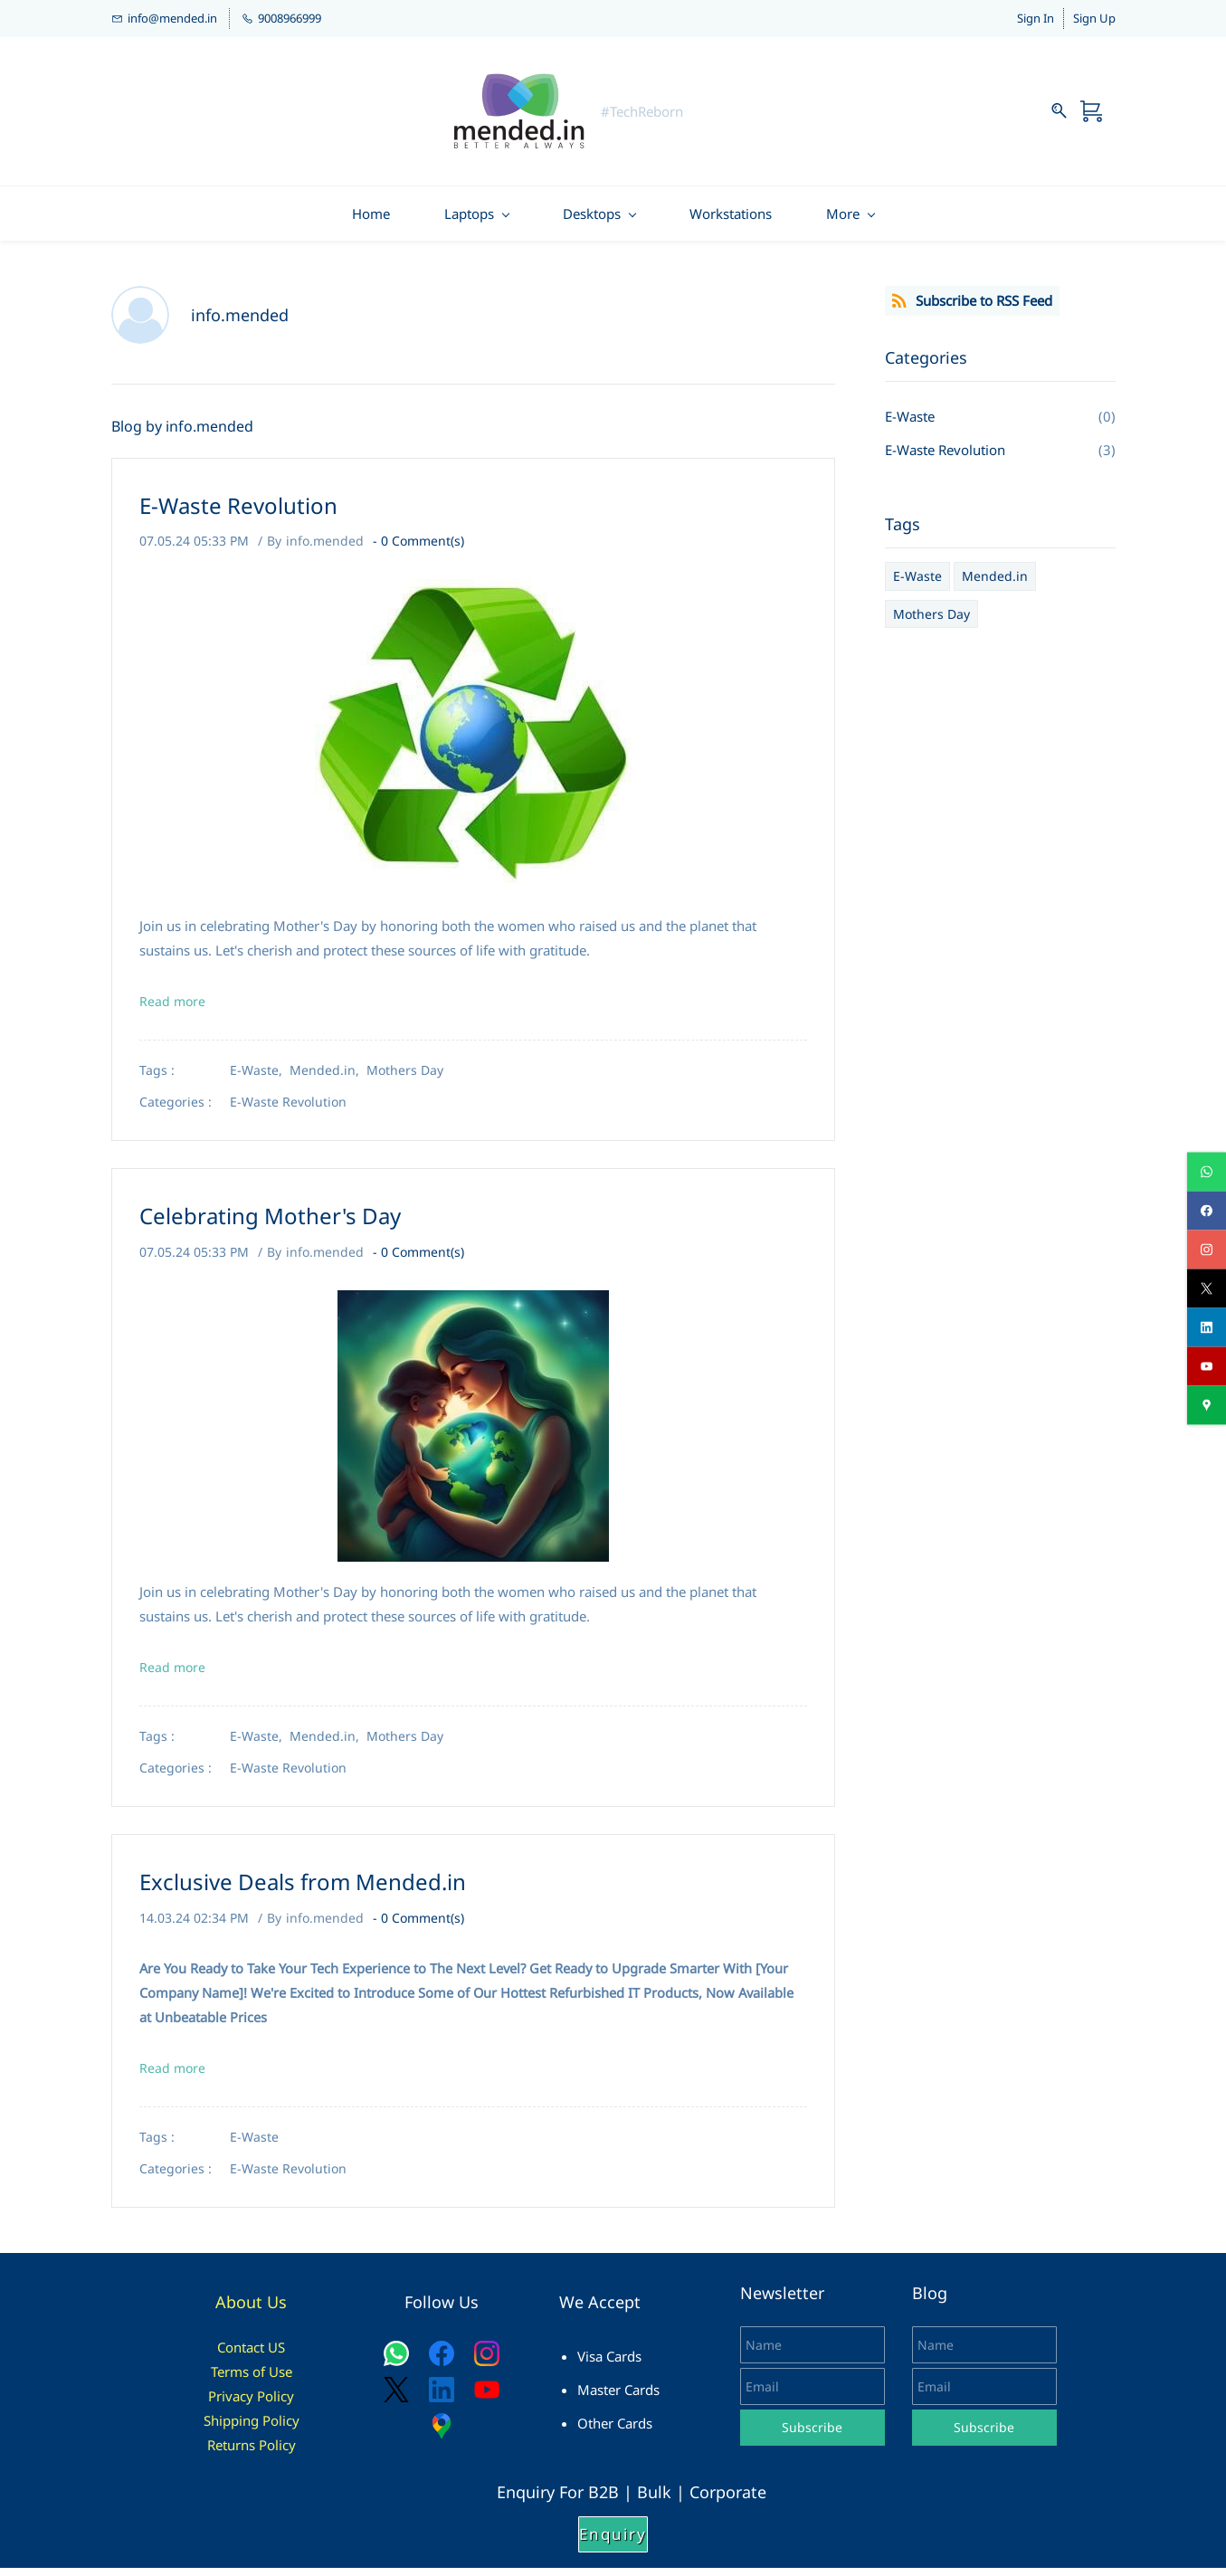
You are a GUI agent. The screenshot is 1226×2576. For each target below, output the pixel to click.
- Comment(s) (418, 547)
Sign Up (1094, 22)
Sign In (1035, 22)
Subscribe (812, 2434)
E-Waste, (260, 1078)
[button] (613, 2542)
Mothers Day (404, 1078)
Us (277, 2310)
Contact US (251, 2354)
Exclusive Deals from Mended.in (302, 1890)
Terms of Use (251, 2379)
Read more (172, 1009)
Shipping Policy (251, 2428)
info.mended (325, 547)
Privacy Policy (251, 2403)
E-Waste (254, 2144)
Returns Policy (251, 2452)
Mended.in (995, 584)
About (241, 2310)
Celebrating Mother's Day (270, 1224)
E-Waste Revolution (238, 513)
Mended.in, (328, 1078)
